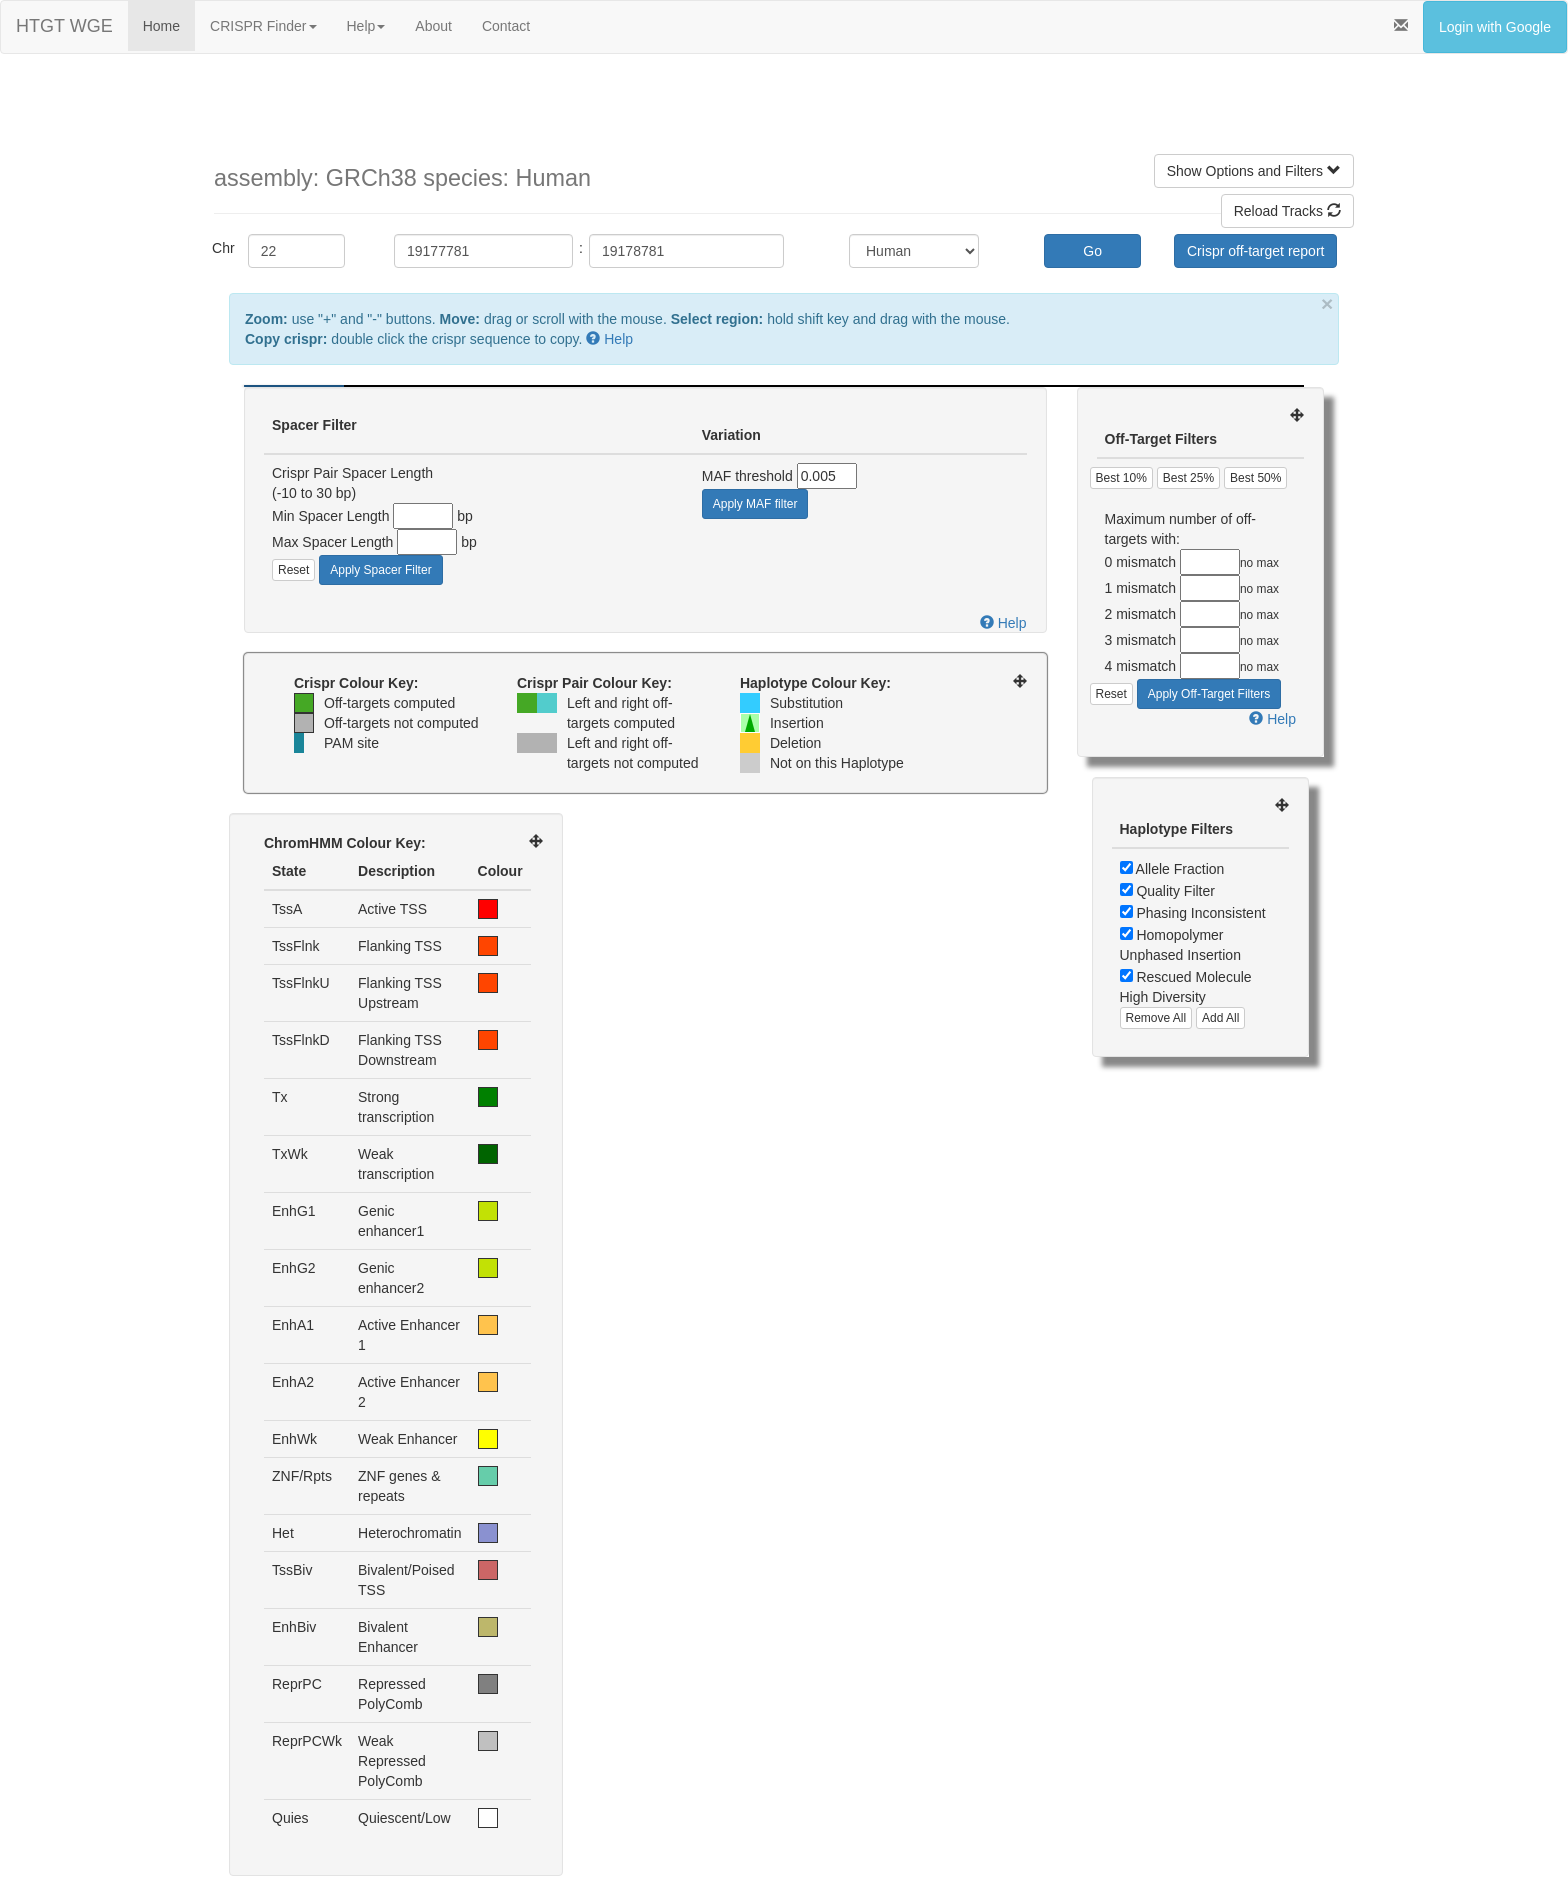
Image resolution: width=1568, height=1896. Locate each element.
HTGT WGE (64, 26)
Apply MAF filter (755, 504)
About (433, 26)
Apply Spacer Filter (380, 570)
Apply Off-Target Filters (1209, 694)
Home (161, 26)
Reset (293, 570)
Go (1092, 251)
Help (366, 26)
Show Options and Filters (1254, 171)
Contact (506, 26)
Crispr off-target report (1255, 251)
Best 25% (1188, 478)
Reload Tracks (1287, 211)
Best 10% (1121, 478)
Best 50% (1255, 478)
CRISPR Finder (263, 26)
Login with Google (1495, 27)
